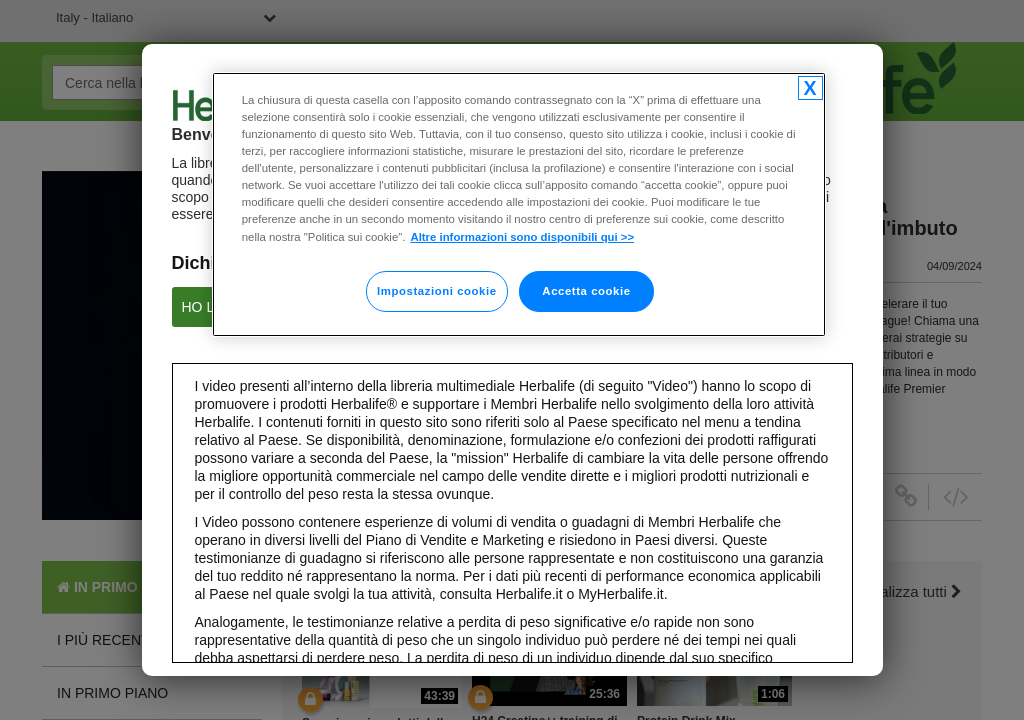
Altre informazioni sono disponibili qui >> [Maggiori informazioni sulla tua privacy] (522, 237)
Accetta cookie (586, 291)
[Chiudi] (810, 88)
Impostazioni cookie (437, 291)
